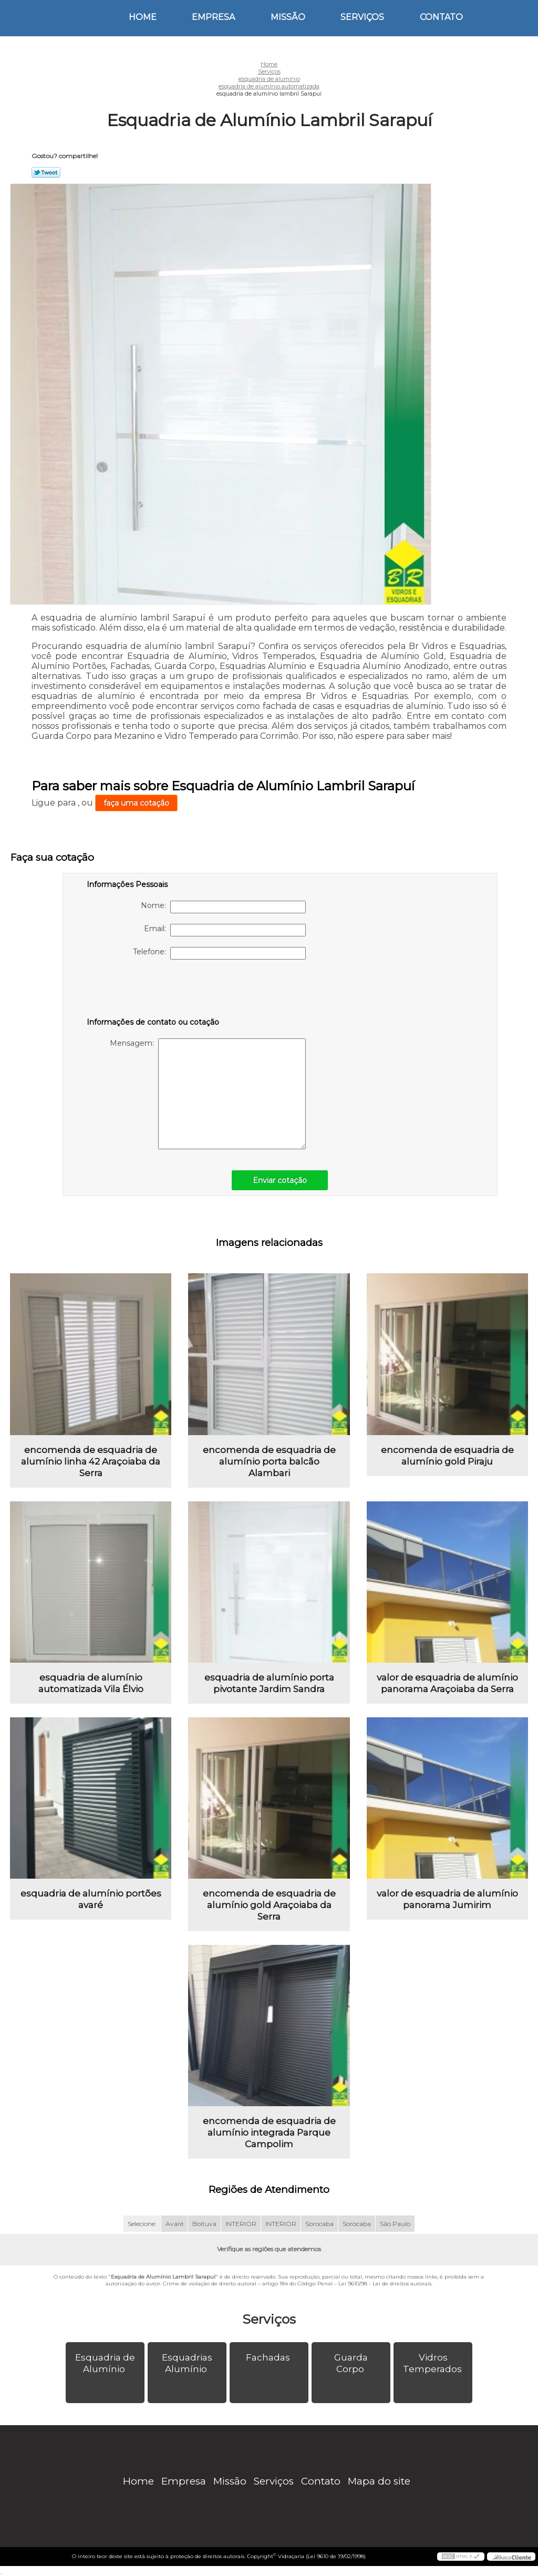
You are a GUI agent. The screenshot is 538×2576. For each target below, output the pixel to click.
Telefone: (219, 953)
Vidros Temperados (433, 2363)
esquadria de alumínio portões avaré (90, 1899)
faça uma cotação (136, 803)
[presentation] (153, 990)
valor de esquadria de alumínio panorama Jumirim (447, 1899)
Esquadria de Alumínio (105, 2363)
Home (143, 17)
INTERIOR (240, 2224)
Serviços (362, 17)
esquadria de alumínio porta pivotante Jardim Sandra (269, 1683)
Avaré (174, 2224)
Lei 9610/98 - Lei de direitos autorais (384, 2283)
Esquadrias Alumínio (187, 2363)
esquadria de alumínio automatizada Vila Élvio (90, 1683)
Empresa (213, 17)
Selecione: (142, 2224)
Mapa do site (379, 2481)
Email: (225, 930)
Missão (288, 17)
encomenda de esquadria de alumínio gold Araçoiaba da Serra (269, 1905)
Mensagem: (208, 1093)
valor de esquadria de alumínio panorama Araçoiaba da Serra (447, 1683)
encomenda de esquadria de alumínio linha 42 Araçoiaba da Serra (90, 1461)
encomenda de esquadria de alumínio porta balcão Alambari (269, 1461)
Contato (441, 17)
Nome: (223, 907)
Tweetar (46, 172)
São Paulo (395, 2224)
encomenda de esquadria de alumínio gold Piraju (447, 1456)
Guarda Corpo (351, 2363)
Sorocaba (319, 2224)
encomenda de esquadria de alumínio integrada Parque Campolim (269, 2132)
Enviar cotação (280, 1180)
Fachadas (269, 2357)
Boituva (204, 2224)
